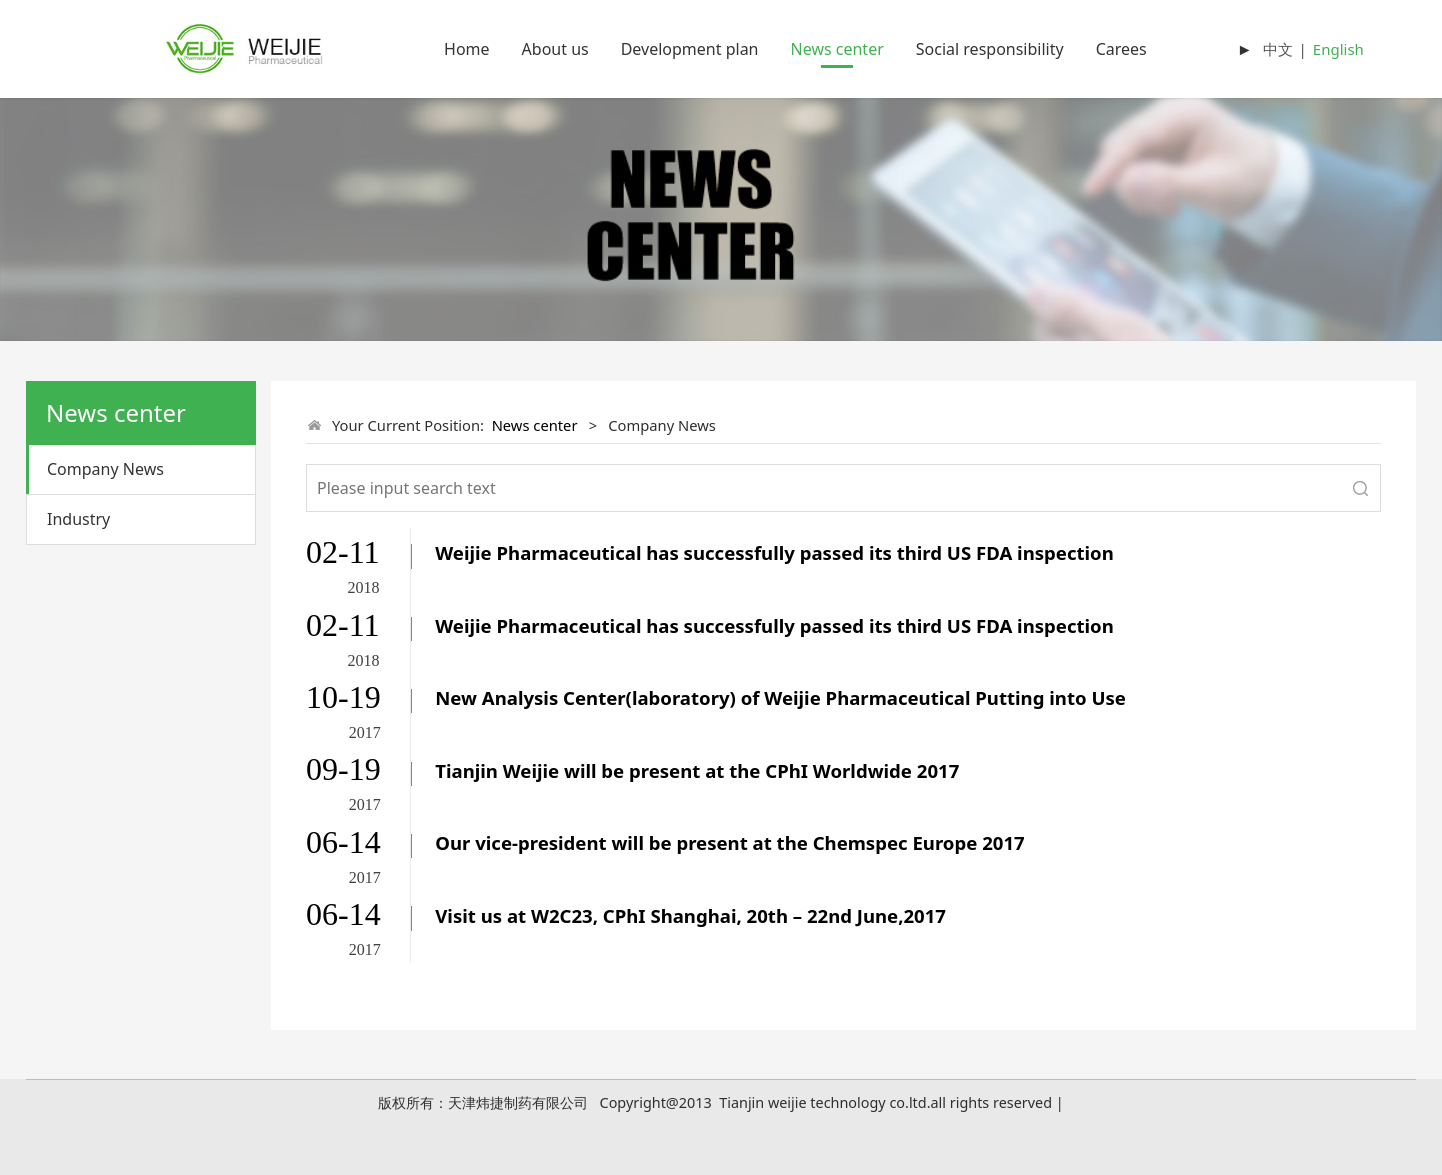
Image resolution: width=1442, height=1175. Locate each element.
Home (467, 49)
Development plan (690, 49)
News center (837, 49)
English (1338, 49)
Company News (105, 469)
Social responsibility (990, 49)
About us (555, 49)
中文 (1278, 49)
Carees (1121, 49)
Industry (78, 519)
